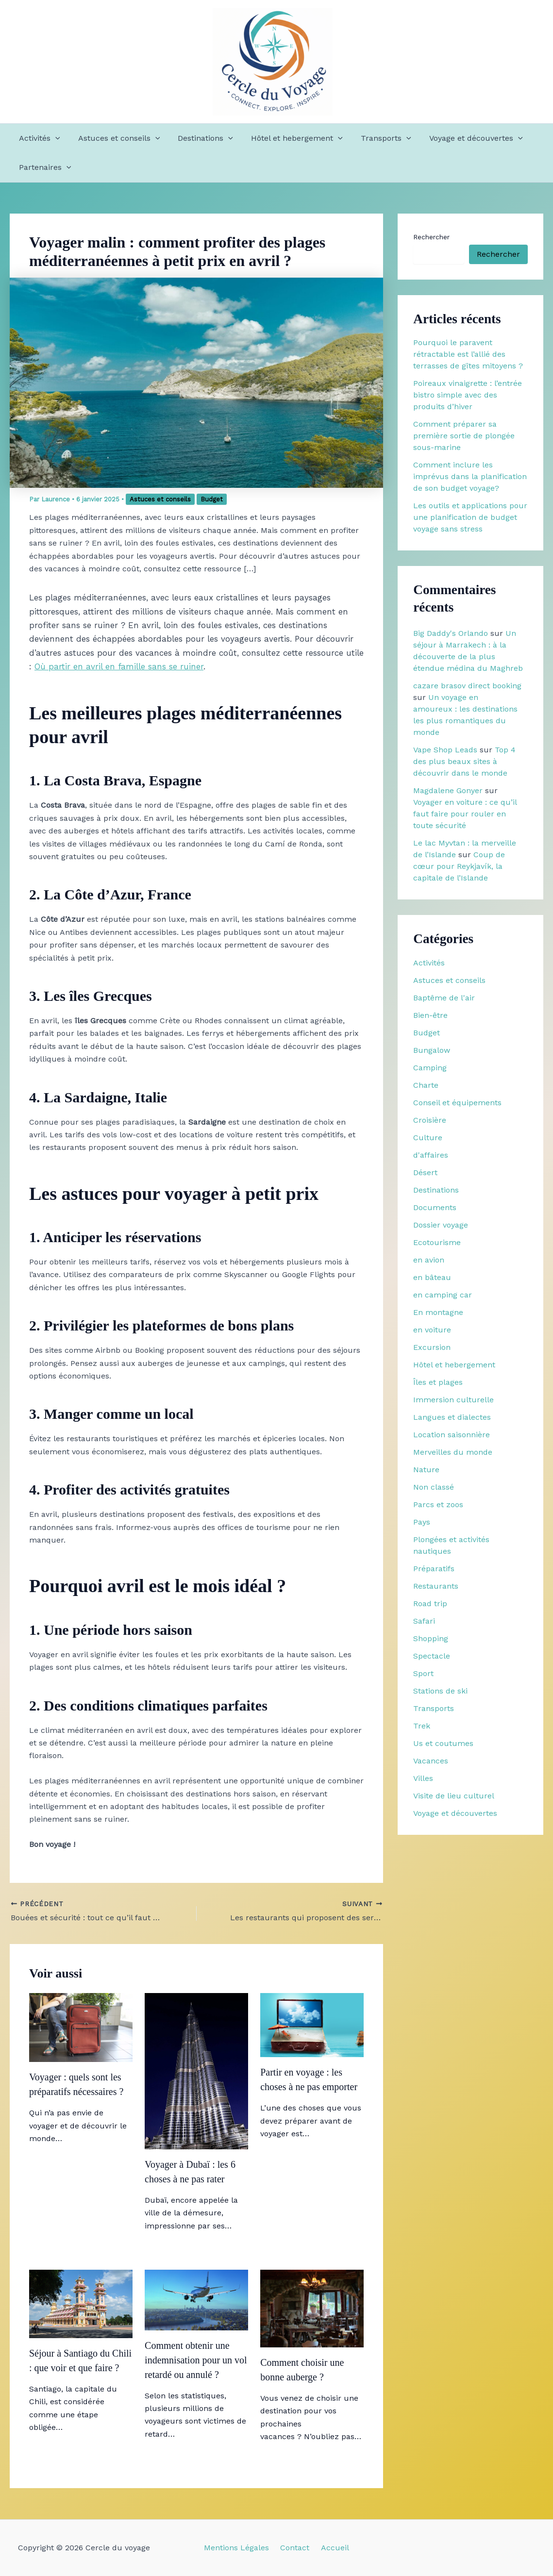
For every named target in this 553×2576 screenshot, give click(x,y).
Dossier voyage (440, 1225)
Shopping (430, 1638)
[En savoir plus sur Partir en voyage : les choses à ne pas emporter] (312, 2024)
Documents (434, 1207)
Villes (423, 1778)
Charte (425, 1085)
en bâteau (432, 1277)
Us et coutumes (443, 1743)
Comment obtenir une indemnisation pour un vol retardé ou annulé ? (196, 2360)
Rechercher (431, 237)
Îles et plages (438, 1382)
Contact (294, 2547)
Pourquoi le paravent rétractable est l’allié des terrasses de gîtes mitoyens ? (468, 354)
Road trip (430, 1603)
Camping (430, 1067)
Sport (423, 1673)
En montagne (438, 1312)
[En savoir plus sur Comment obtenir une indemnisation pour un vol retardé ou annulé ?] (196, 2299)
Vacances (430, 1760)
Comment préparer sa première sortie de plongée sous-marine (464, 435)
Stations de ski (440, 1690)
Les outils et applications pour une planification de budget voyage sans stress (470, 517)
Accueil (331, 2547)
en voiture (432, 1329)
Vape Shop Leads (445, 749)
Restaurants (435, 1586)
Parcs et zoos (438, 1504)
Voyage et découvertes (462, 138)
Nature (426, 1469)
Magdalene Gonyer (448, 790)
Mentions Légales (239, 2547)
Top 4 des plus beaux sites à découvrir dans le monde (464, 761)
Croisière (429, 1120)
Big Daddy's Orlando (450, 633)
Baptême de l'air (444, 997)
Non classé (433, 1487)
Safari (424, 1621)
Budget (212, 499)
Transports (374, 138)
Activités (38, 138)
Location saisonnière (451, 1434)
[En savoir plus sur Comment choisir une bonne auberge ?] (312, 2307)
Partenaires (43, 167)
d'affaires (430, 1155)
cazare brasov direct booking (467, 685)
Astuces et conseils (115, 138)
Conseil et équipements (457, 1102)
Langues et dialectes (452, 1417)
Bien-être (430, 1015)
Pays (421, 1522)
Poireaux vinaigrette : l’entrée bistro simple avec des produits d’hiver (467, 395)
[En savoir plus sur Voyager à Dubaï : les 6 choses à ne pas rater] (196, 2070)
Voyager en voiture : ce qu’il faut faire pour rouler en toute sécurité (465, 814)
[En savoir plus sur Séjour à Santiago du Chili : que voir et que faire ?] (81, 2303)
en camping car (442, 1294)
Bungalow (431, 1050)
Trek (421, 1725)
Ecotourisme (437, 1242)
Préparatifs (433, 1568)
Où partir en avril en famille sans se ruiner (118, 666)
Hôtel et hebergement (288, 138)
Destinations (199, 138)
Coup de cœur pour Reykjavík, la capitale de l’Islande (459, 866)
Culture (427, 1137)
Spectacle (431, 1656)
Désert (425, 1172)
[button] (54, 138)
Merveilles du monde (452, 1452)
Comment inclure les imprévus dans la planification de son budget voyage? (470, 476)
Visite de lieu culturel (453, 1795)
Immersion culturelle (453, 1399)
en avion (428, 1259)
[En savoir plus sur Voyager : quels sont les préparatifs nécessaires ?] (81, 2026)
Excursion (432, 1347)
